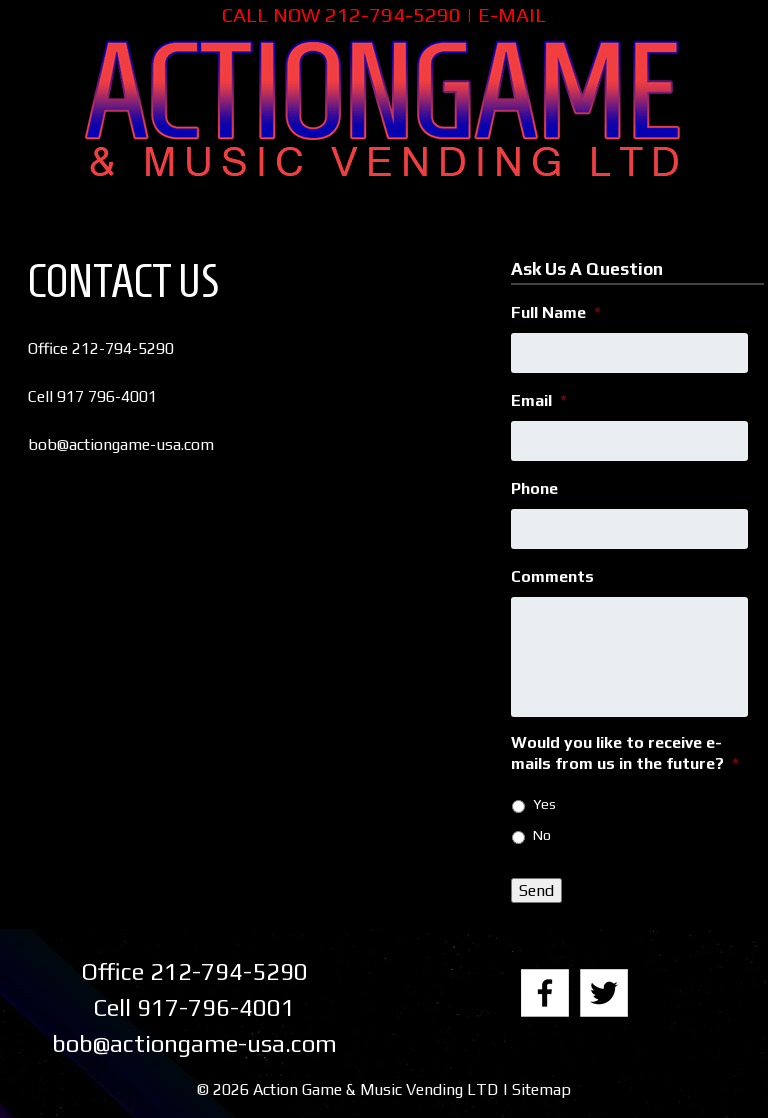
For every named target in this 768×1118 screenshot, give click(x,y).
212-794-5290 (393, 14)
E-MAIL (512, 14)
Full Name (556, 312)
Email (539, 400)
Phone (534, 488)
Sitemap (541, 1089)
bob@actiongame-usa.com (121, 444)
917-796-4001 (216, 1007)
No (542, 835)
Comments (552, 576)
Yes (544, 804)
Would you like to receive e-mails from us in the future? (625, 753)
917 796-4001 (107, 396)
